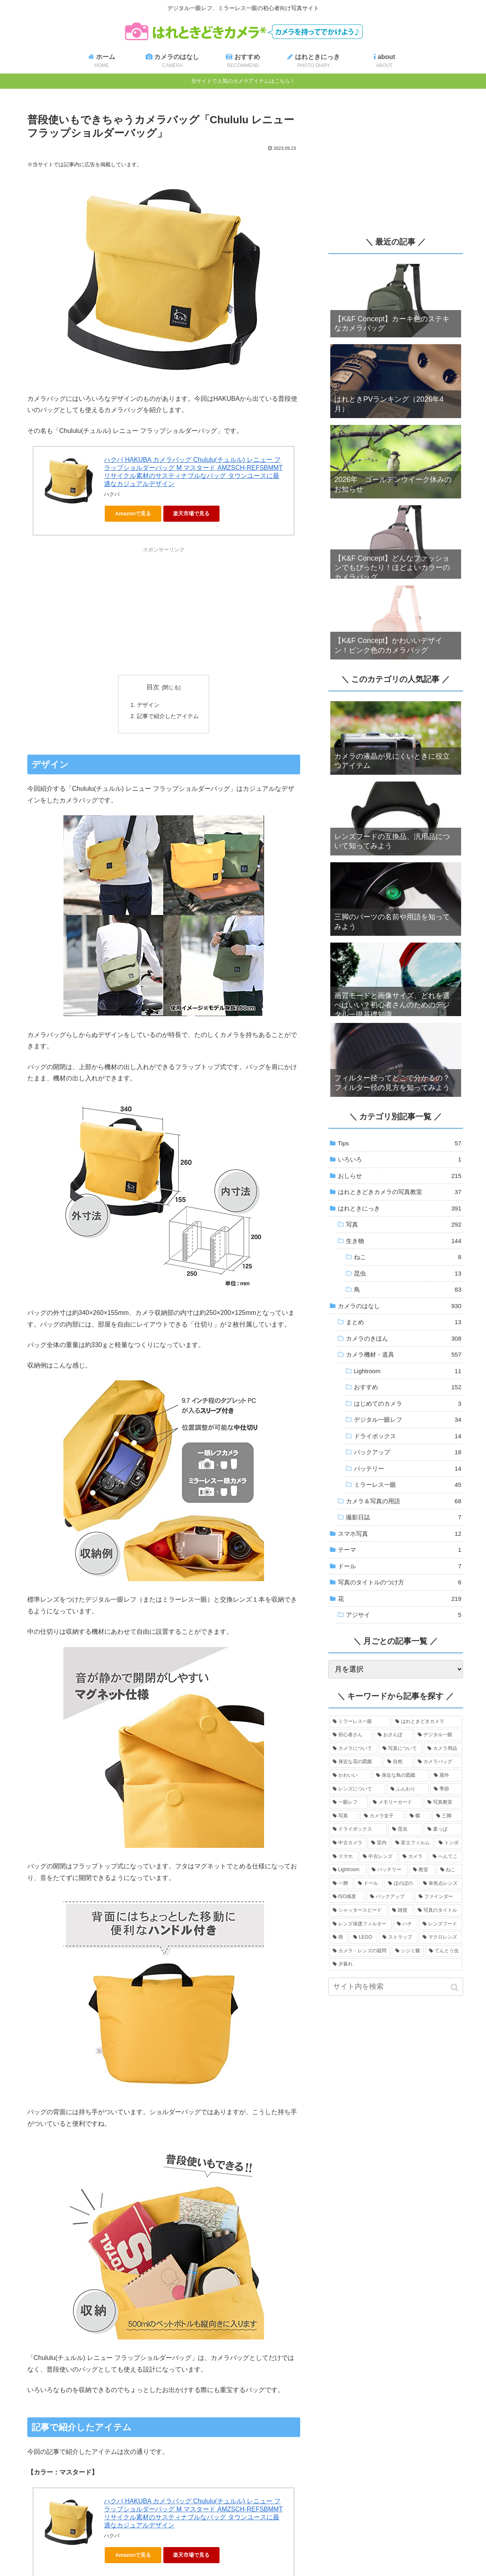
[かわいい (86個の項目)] (350, 1776)
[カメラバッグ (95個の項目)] (438, 1762)
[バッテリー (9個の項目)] (388, 1870)
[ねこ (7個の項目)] (449, 1870)
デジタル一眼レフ (408, 1420)
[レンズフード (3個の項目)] (440, 1924)
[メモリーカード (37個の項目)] (395, 1802)
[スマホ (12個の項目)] (343, 1857)
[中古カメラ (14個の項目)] (347, 1843)
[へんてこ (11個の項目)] (445, 1857)
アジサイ (404, 1615)
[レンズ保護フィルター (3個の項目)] (360, 1924)
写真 (404, 1225)
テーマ (400, 1550)
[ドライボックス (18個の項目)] (358, 1829)
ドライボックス (408, 1436)
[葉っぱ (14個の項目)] (443, 1829)
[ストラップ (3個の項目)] (398, 1937)
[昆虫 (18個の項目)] (405, 1829)
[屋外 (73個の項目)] (446, 1776)
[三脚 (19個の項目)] (447, 1816)
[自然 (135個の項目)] (398, 1762)
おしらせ (400, 1176)
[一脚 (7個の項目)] (341, 1884)
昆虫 (408, 1274)
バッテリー (408, 1469)
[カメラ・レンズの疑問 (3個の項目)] (359, 1951)
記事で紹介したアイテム (168, 716)
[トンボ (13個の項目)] (448, 1843)
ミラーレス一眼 (408, 1485)
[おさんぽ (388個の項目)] (393, 1735)
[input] (395, 1987)
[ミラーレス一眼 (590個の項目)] (359, 1722)
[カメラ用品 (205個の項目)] (443, 1749)
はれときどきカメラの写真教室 (400, 1192)
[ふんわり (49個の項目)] (408, 1789)
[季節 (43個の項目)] (446, 1789)
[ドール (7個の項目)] (368, 1884)
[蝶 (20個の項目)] (418, 1816)
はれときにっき (400, 1208)
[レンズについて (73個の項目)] (357, 1789)
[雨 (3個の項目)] (338, 1937)
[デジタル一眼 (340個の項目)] (438, 1735)
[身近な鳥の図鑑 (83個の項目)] (400, 1776)
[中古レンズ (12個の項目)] (378, 1857)
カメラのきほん (404, 1339)
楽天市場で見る (191, 513)
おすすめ (408, 1387)
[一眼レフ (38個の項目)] (348, 1802)
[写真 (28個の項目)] (344, 1816)
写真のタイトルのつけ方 (400, 1582)
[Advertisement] (163, 610)
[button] (455, 1987)
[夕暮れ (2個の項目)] (395, 1964)
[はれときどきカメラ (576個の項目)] (427, 1722)
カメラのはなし (400, 1306)
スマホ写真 (400, 1534)
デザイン (148, 705)
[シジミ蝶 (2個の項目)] (408, 1951)
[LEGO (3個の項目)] (363, 1937)
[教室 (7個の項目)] (422, 1870)
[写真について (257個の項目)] (400, 1749)
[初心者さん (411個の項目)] (350, 1735)
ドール (400, 1566)
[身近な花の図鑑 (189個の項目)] (355, 1762)
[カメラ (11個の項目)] (413, 1857)
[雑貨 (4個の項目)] (400, 1910)
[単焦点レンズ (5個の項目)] (440, 1884)
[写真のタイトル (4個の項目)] (438, 1910)
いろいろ (400, 1159)
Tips (400, 1143)
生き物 (404, 1241)
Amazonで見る (133, 513)
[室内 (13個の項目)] (379, 1843)
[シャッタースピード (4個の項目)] (358, 1910)
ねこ (408, 1257)
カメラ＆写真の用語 (404, 1501)
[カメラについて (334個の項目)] (353, 1749)
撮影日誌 (404, 1517)
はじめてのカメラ (408, 1404)
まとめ (404, 1322)
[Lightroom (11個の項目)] (347, 1870)
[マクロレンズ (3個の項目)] (440, 1937)
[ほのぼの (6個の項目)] (401, 1884)
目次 (152, 687)
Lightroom (408, 1371)
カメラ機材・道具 (404, 1355)
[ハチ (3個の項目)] (405, 1924)
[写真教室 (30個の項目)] (443, 1802)
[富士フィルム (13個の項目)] (412, 1843)
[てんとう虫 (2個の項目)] (443, 1951)
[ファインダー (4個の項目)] (438, 1897)
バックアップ (408, 1452)
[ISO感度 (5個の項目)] (347, 1897)
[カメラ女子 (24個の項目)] (382, 1816)
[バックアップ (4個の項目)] (389, 1897)
